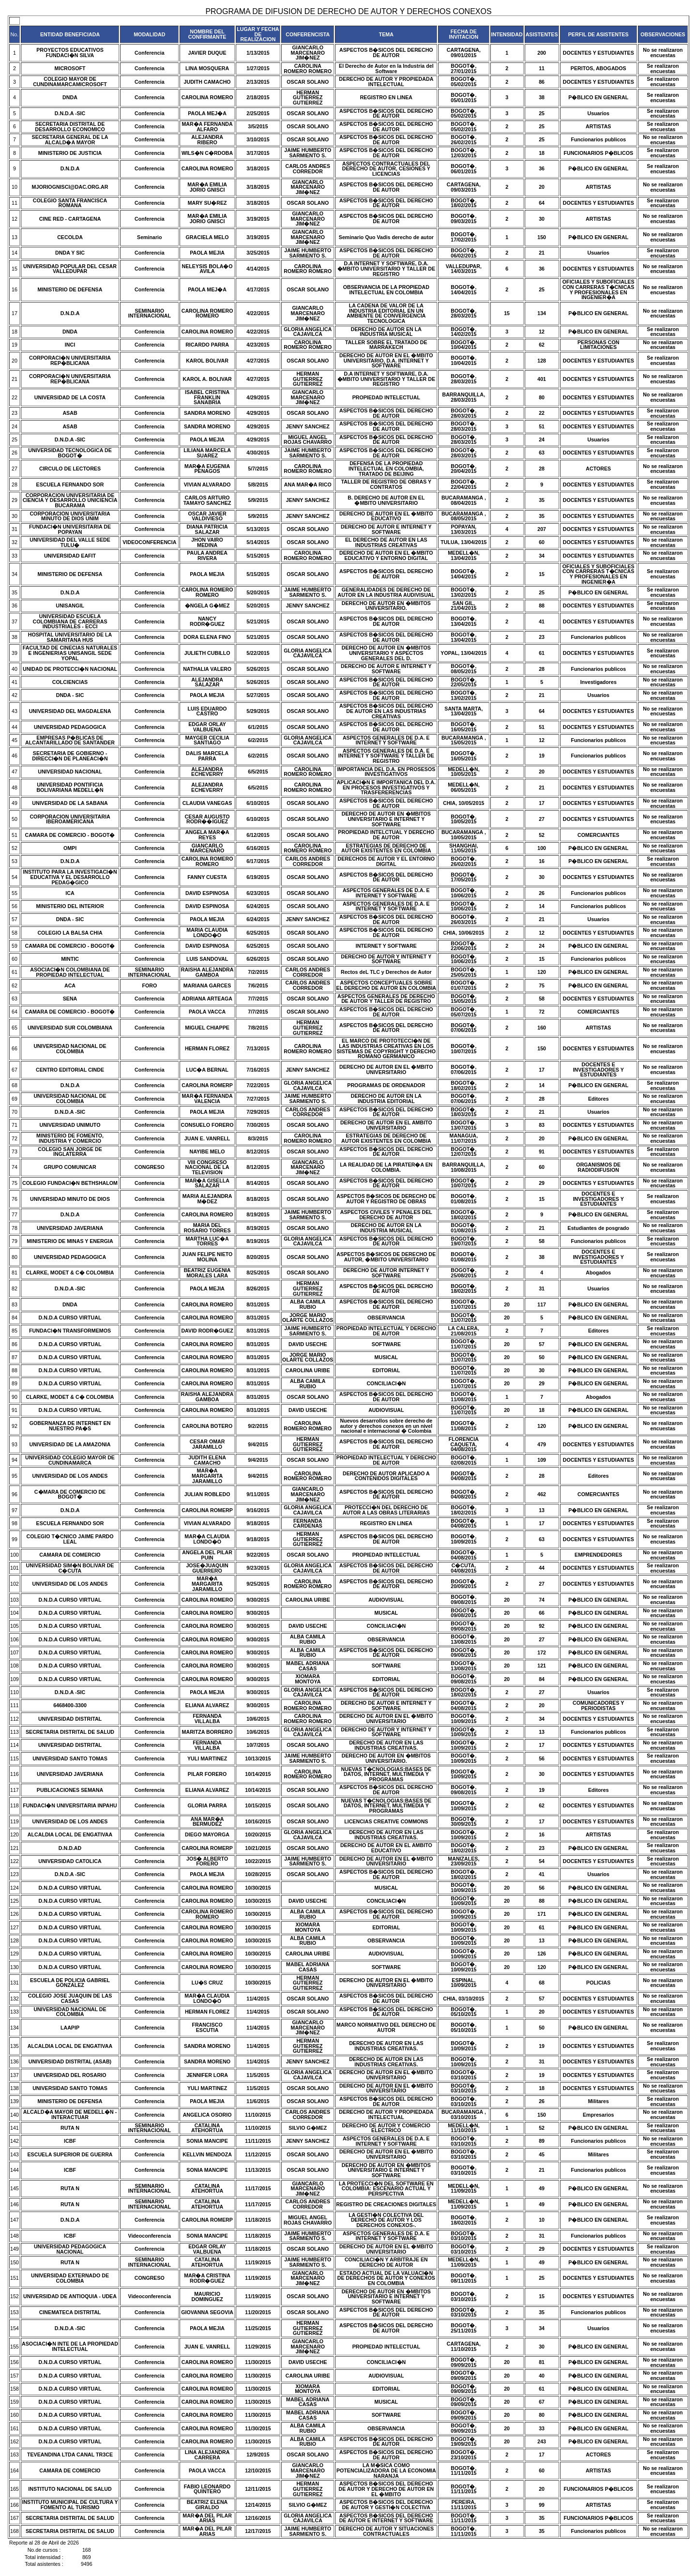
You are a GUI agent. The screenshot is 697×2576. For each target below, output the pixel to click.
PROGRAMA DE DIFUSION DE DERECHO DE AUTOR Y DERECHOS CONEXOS (348, 11)
